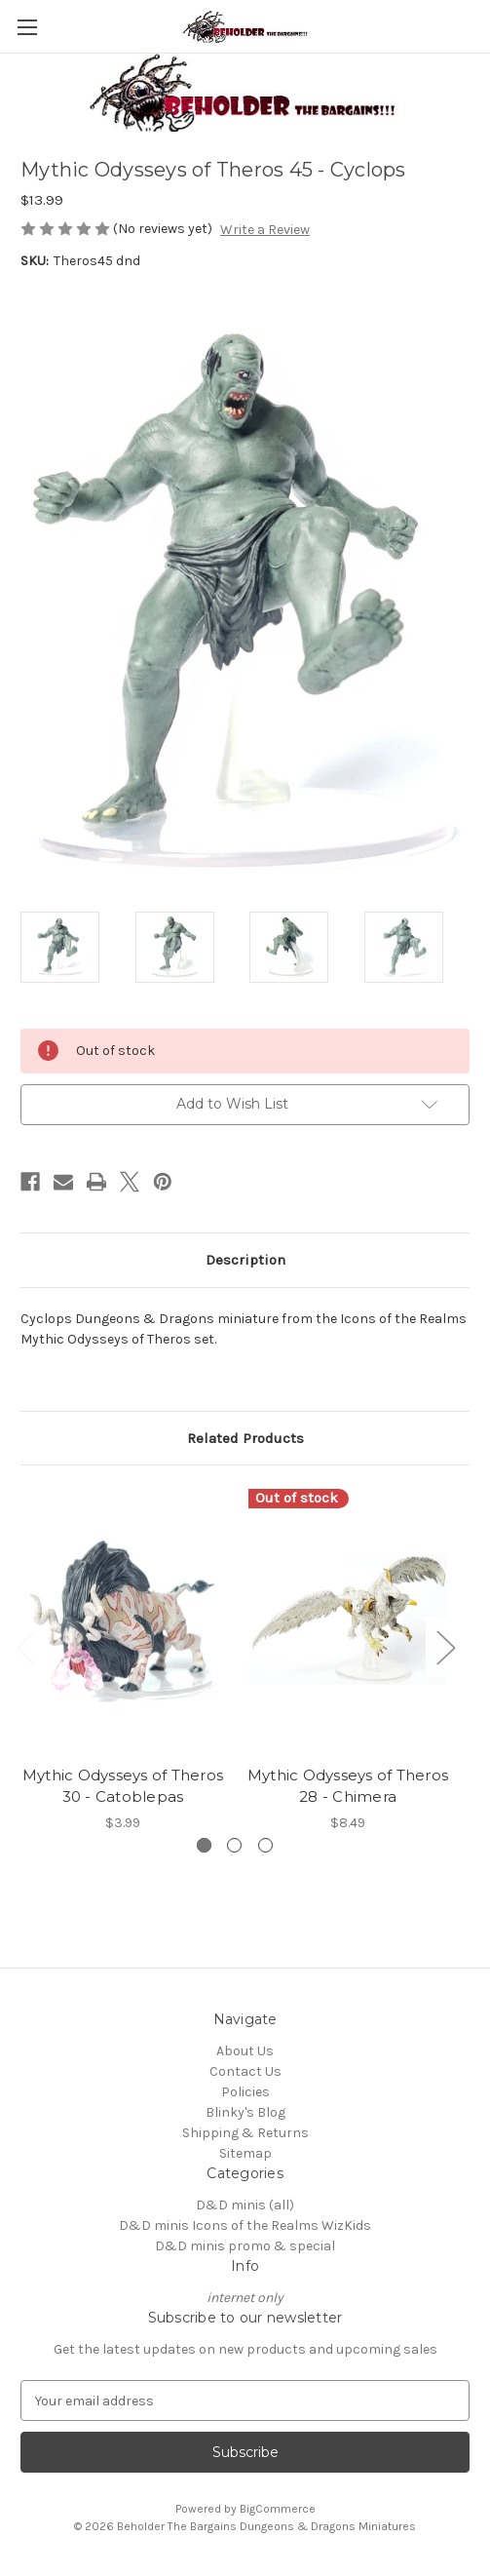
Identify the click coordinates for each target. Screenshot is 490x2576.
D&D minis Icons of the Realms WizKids (245, 2225)
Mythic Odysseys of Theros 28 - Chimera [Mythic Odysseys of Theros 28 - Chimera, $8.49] (347, 1786)
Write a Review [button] (265, 229)
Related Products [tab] (245, 1438)
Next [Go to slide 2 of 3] (445, 1646)
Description (245, 1259)
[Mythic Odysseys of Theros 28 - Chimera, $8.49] (347, 1620)
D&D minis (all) (245, 2205)
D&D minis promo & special (245, 2246)
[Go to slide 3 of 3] (265, 1845)
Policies (245, 2092)
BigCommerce (278, 2509)
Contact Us (245, 2071)
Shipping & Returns (245, 2133)
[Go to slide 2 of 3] (234, 1845)
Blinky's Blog (245, 2112)
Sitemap (245, 2153)
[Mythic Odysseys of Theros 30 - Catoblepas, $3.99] (122, 1620)
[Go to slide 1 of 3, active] (204, 1845)
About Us (245, 2051)
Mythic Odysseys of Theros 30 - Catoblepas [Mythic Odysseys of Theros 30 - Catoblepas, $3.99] (122, 1786)
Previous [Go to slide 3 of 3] (25, 1646)
